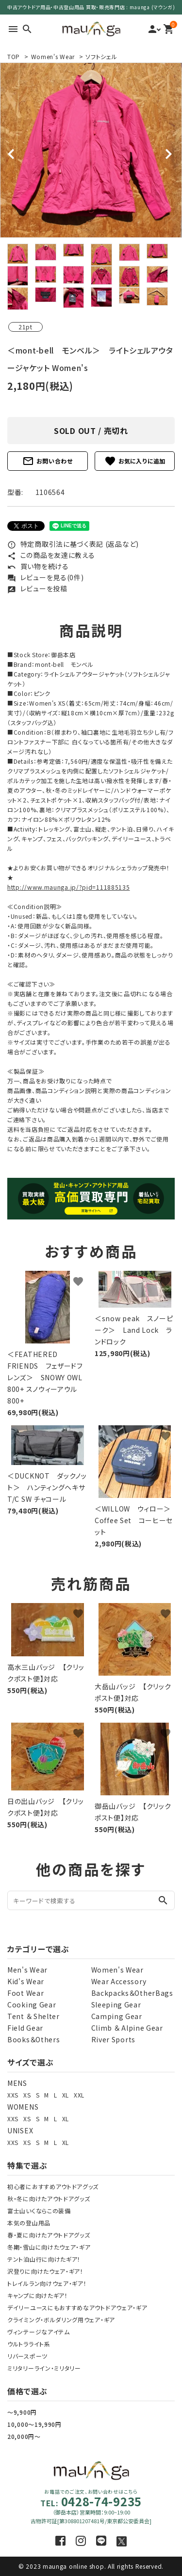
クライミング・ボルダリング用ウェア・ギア (61, 2319)
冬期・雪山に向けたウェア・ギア (49, 2247)
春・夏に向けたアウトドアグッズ (48, 2235)
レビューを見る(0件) (45, 577)
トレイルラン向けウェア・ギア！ (47, 2283)
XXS (12, 2095)
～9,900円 (22, 2412)
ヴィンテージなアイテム (38, 2332)
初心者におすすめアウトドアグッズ (53, 2186)
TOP (13, 56)
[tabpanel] (91, 150)
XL (65, 2095)
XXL (79, 2095)
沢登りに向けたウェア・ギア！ (45, 2271)
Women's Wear (53, 56)
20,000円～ (24, 2436)
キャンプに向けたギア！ (37, 2295)
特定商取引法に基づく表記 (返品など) (73, 544)
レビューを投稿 (37, 588)
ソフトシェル (101, 56)
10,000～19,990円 (34, 2424)
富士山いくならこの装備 (39, 2210)
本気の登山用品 (28, 2223)
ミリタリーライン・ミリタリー (44, 2368)
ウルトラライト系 (28, 2344)
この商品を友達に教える (51, 555)
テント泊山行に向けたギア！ (44, 2259)
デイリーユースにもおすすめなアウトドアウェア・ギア (77, 2307)
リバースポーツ (27, 2356)
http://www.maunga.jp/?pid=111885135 (68, 887)
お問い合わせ (47, 461)
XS (27, 2095)
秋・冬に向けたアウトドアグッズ (48, 2198)
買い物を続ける (38, 566)
